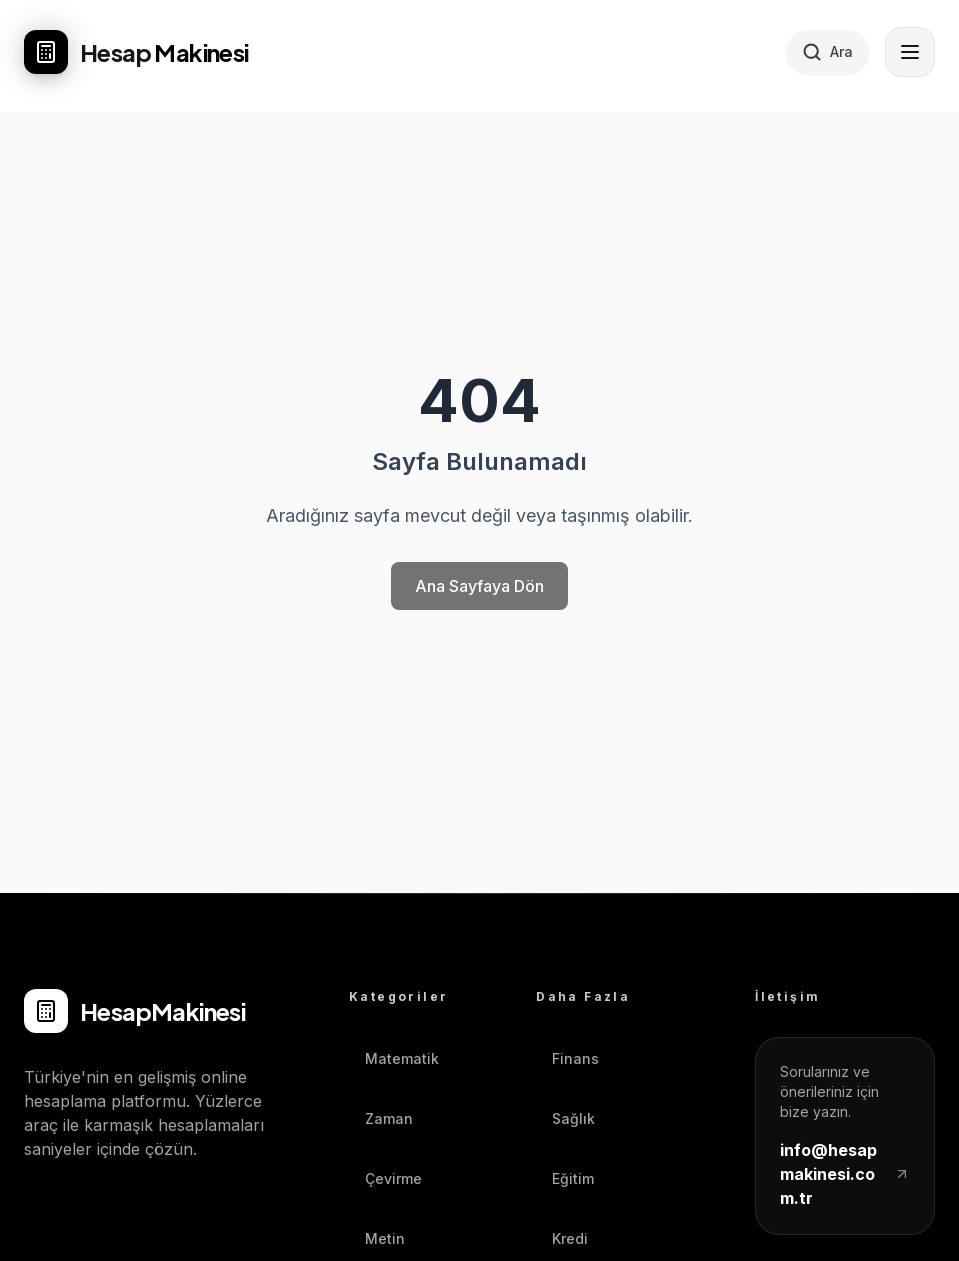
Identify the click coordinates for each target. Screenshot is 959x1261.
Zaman (381, 1118)
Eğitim (565, 1178)
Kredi (562, 1238)
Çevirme (385, 1178)
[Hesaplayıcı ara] (827, 52)
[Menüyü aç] (910, 52)
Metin (377, 1238)
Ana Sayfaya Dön (479, 586)
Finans (567, 1058)
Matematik (394, 1058)
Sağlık (565, 1118)
